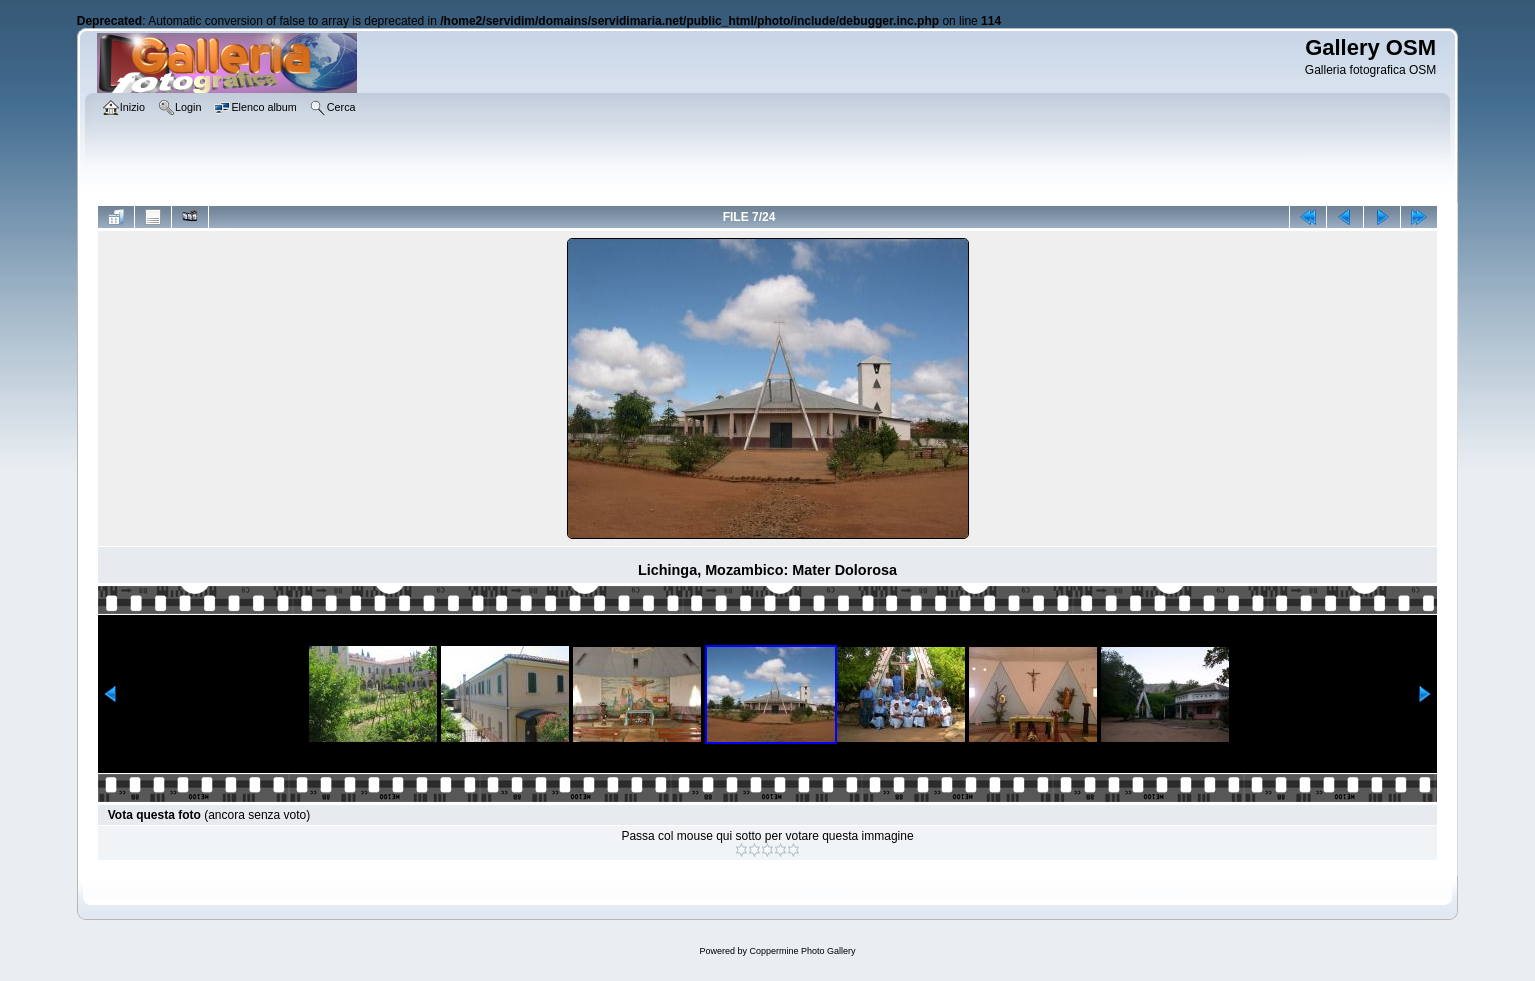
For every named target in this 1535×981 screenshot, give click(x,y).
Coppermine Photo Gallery (802, 951)
